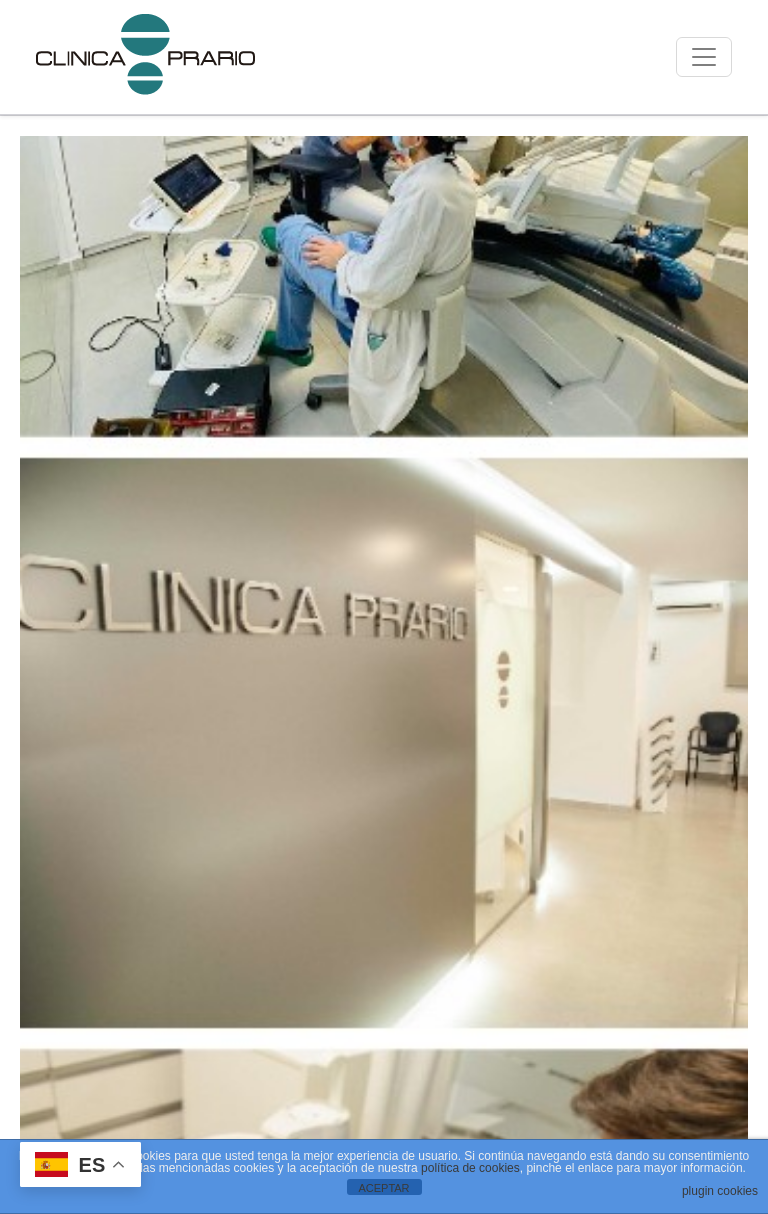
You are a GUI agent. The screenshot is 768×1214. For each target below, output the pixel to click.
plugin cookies (720, 1191)
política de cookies (470, 1168)
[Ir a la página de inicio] (146, 57)
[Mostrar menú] (704, 57)
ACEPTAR (383, 1188)
